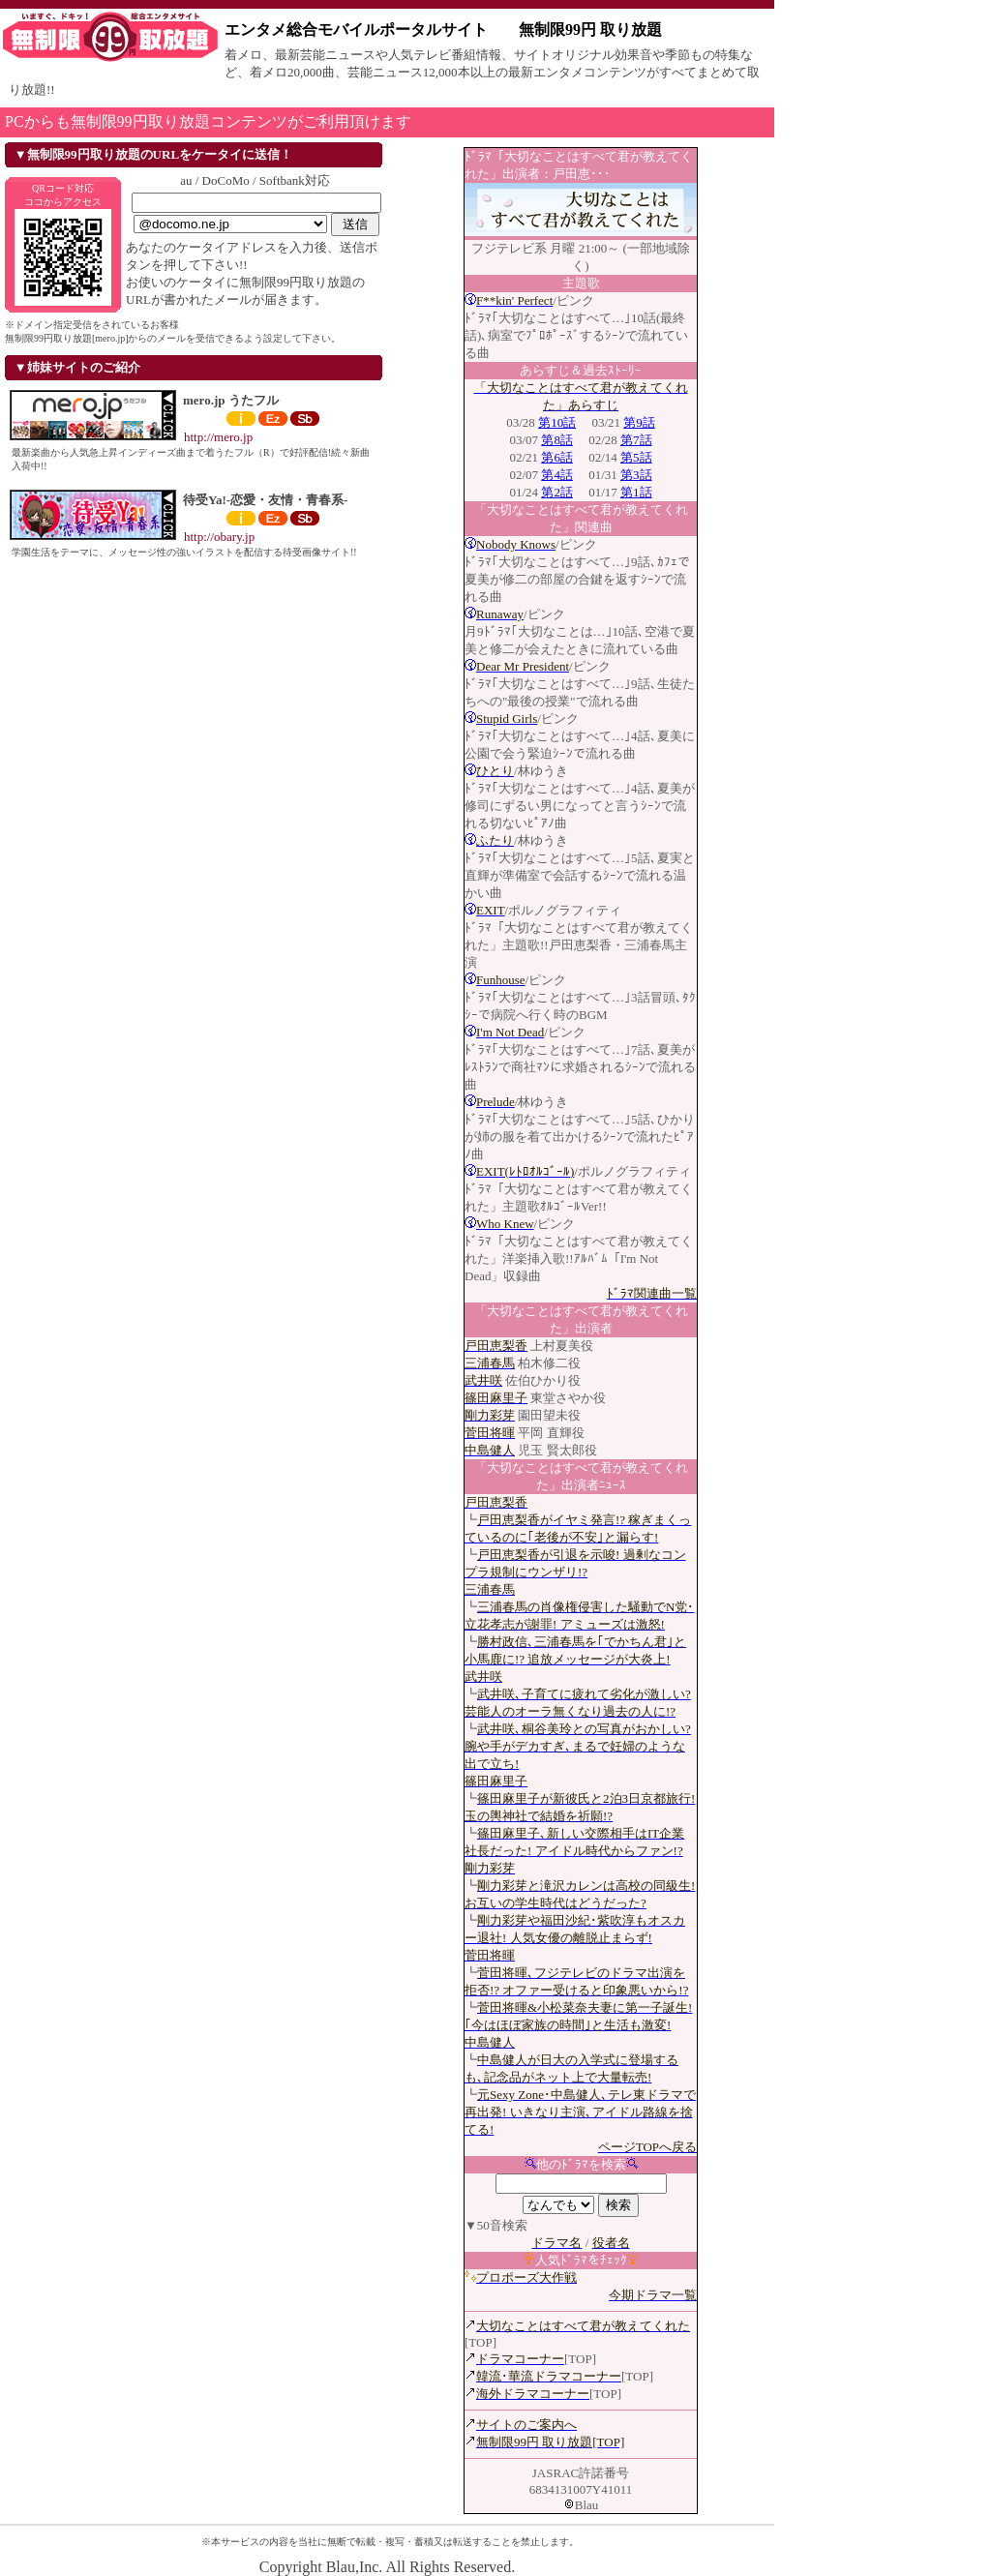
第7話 (636, 440)
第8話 (557, 440)
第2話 (557, 492)
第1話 (636, 492)
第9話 (639, 422)
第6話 (557, 457)
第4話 (557, 474)
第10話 (557, 422)
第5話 (636, 457)
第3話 (636, 474)
